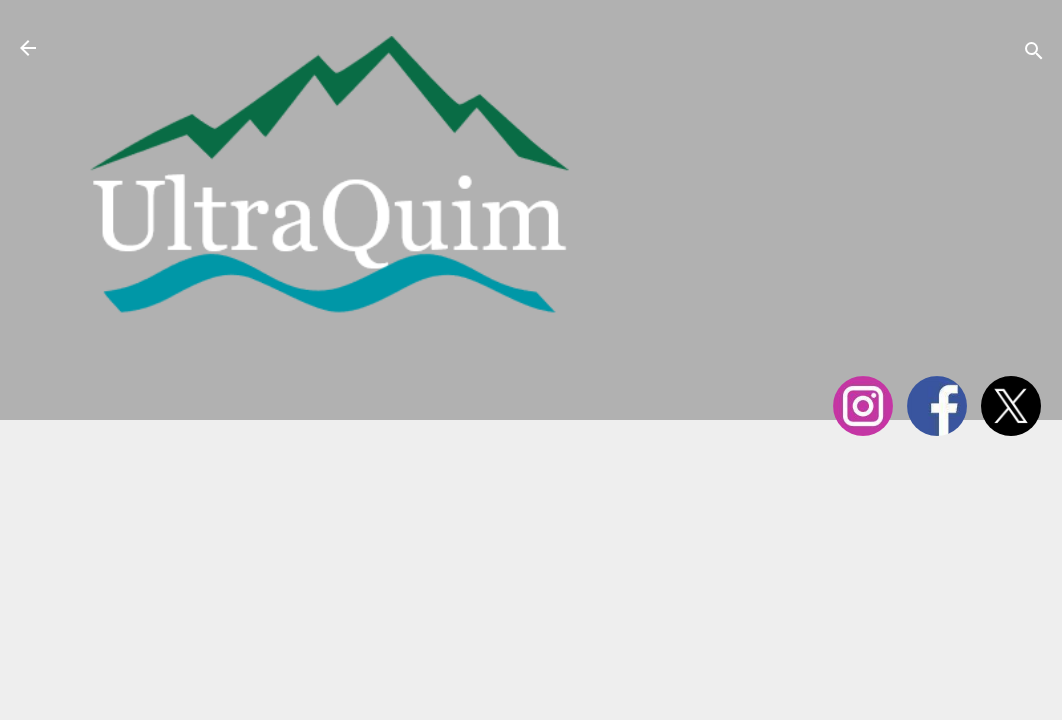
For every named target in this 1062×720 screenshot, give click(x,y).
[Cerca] (1034, 54)
